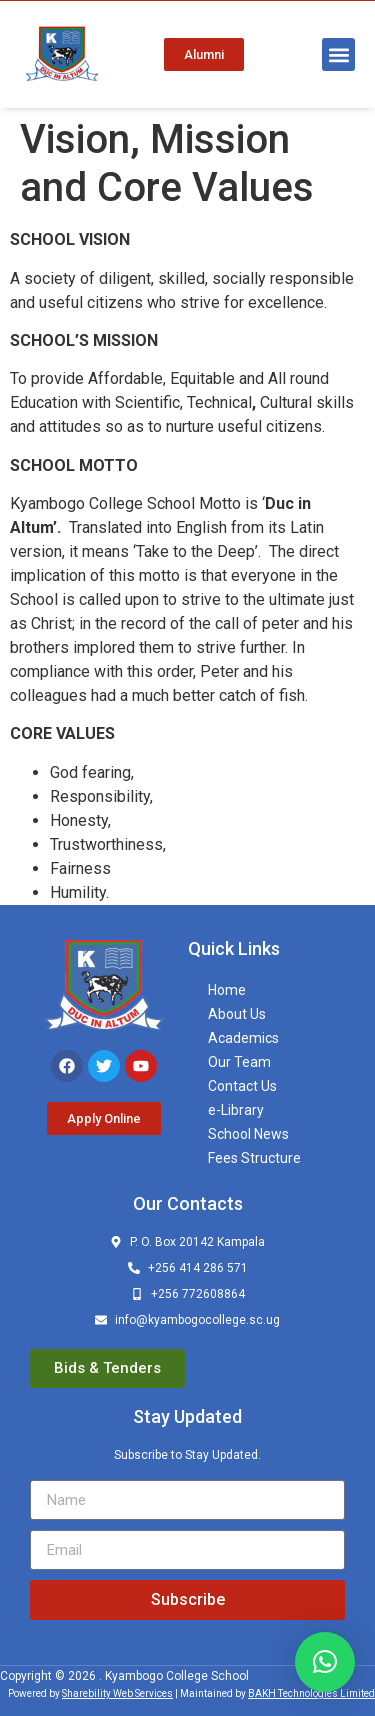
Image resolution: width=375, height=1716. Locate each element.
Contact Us (242, 1086)
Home (227, 990)
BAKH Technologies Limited (311, 1693)
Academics (243, 1038)
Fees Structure (254, 1158)
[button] (338, 54)
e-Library (236, 1110)
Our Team (239, 1062)
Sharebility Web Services (117, 1693)
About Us (237, 1014)
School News (248, 1134)
